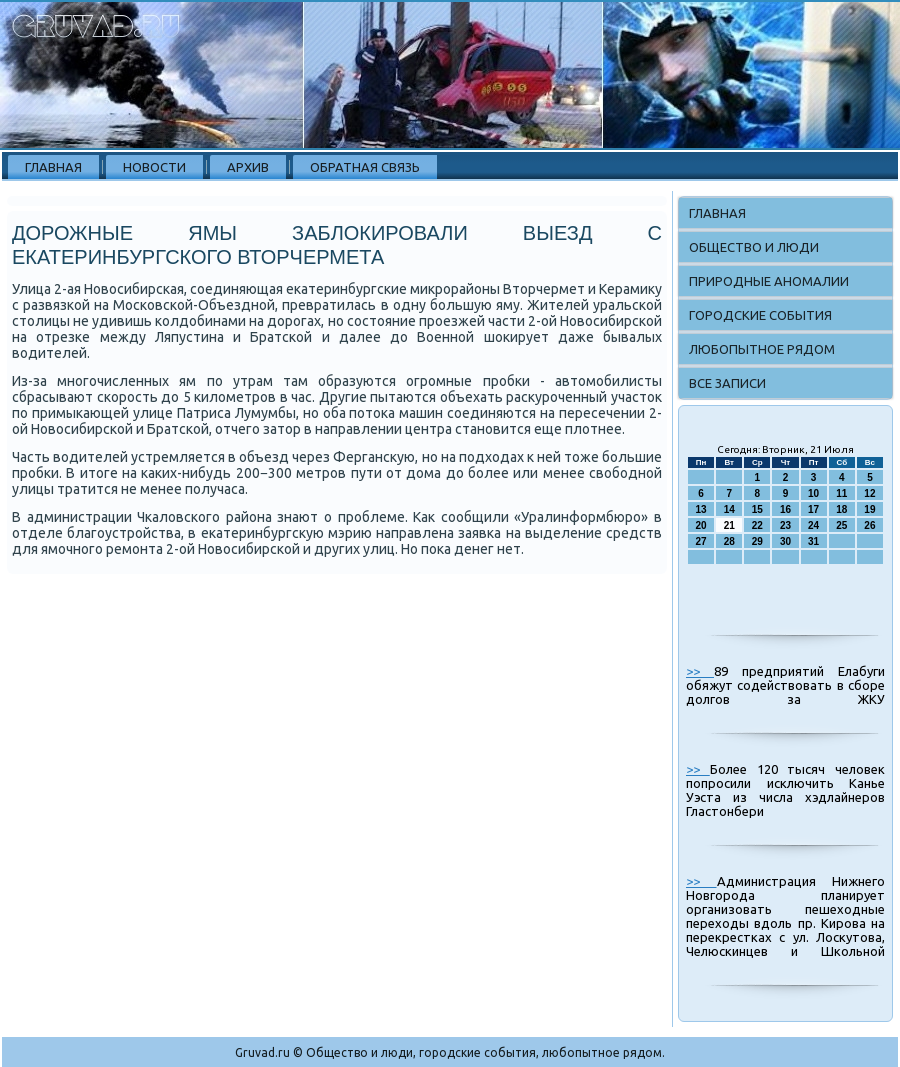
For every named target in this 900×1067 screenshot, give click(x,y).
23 (785, 525)
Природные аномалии (769, 281)
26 (869, 525)
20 (701, 525)
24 (813, 525)
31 (813, 541)
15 (757, 509)
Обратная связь (365, 167)
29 (757, 541)
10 (813, 493)
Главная (53, 167)
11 (841, 493)
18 (841, 509)
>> (700, 671)
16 (785, 509)
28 (729, 541)
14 (729, 509)
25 (841, 525)
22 (757, 525)
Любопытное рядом (762, 349)
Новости (154, 167)
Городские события (760, 315)
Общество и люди (754, 247)
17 (813, 509)
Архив (248, 167)
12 (869, 493)
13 (701, 509)
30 (785, 541)
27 (701, 541)
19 (869, 509)
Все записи (727, 383)
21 (729, 525)
